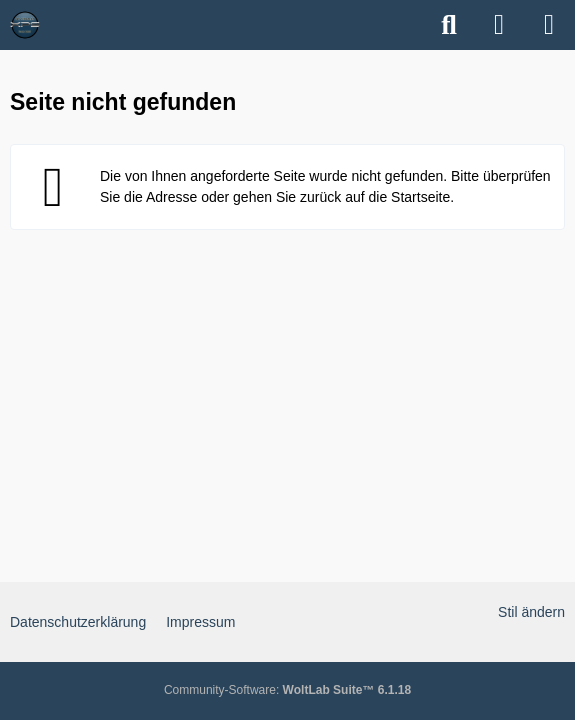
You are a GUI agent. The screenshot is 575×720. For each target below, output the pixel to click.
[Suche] (449, 25)
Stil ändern (531, 612)
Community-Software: (287, 690)
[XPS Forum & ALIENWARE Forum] (25, 25)
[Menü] (549, 25)
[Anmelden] (499, 25)
